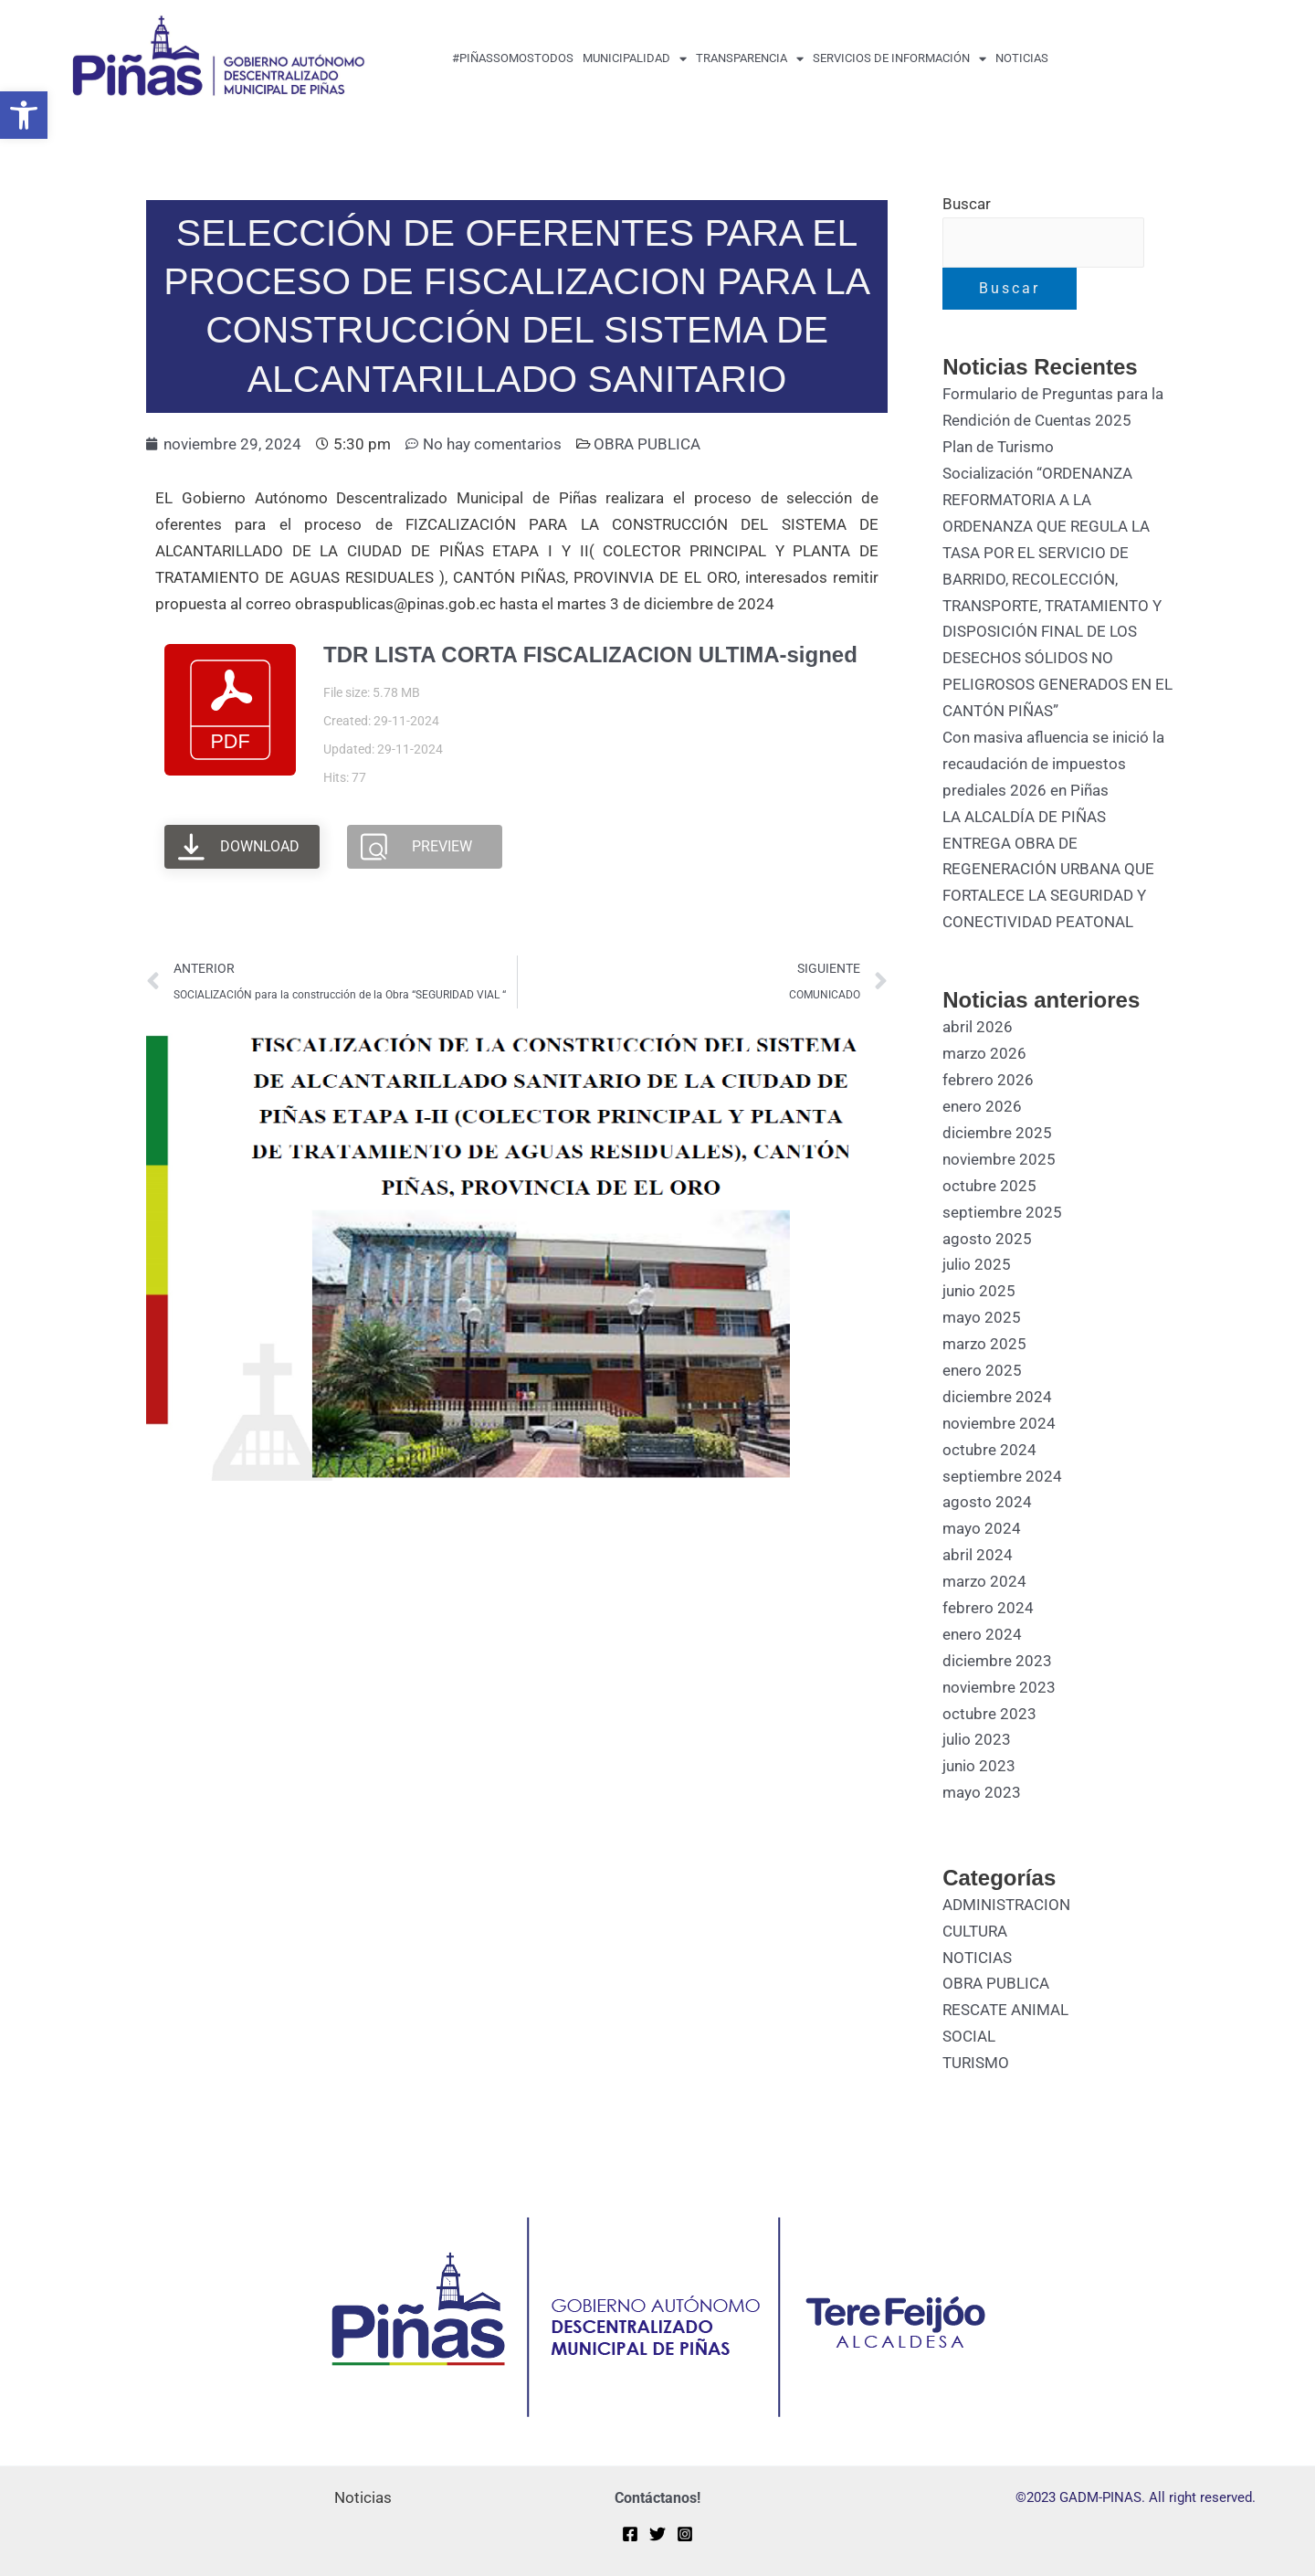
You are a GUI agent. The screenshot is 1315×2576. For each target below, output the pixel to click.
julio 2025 (976, 1264)
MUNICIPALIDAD (635, 59)
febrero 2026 (988, 1080)
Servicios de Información (899, 59)
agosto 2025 (987, 1239)
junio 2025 (978, 1291)
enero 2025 (982, 1370)
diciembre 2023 (997, 1661)
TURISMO (975, 2062)
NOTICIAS (977, 1957)
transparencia (750, 59)
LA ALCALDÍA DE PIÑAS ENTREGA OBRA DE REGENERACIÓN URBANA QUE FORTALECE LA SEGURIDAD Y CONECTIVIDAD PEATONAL (1048, 870)
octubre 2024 (989, 1450)
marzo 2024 (984, 1581)
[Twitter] (657, 2534)
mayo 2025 (981, 1317)
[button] (23, 115)
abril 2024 (977, 1555)
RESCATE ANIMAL (1005, 2010)
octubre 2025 (989, 1186)
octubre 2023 (989, 1714)
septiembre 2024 (1002, 1476)
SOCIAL (968, 2036)
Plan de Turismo (998, 447)
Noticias (1021, 58)
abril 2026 (977, 1027)
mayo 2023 (981, 1792)
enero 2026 (982, 1106)
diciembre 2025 (997, 1133)
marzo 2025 (984, 1344)
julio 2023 (976, 1739)
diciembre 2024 (997, 1397)
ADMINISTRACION (1006, 1904)
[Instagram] (685, 2534)
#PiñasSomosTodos (512, 58)
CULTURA (974, 1931)
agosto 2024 (987, 1502)
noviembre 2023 (999, 1687)
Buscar (966, 204)
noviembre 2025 (999, 1159)
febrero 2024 (988, 1608)
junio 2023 (978, 1766)
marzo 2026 (984, 1053)
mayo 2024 (981, 1528)
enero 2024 (982, 1634)
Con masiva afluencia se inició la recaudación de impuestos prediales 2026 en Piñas (1053, 763)
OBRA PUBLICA (647, 444)
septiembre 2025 (1002, 1212)
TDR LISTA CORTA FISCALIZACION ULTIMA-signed (590, 654)
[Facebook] (630, 2534)
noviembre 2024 (999, 1423)
